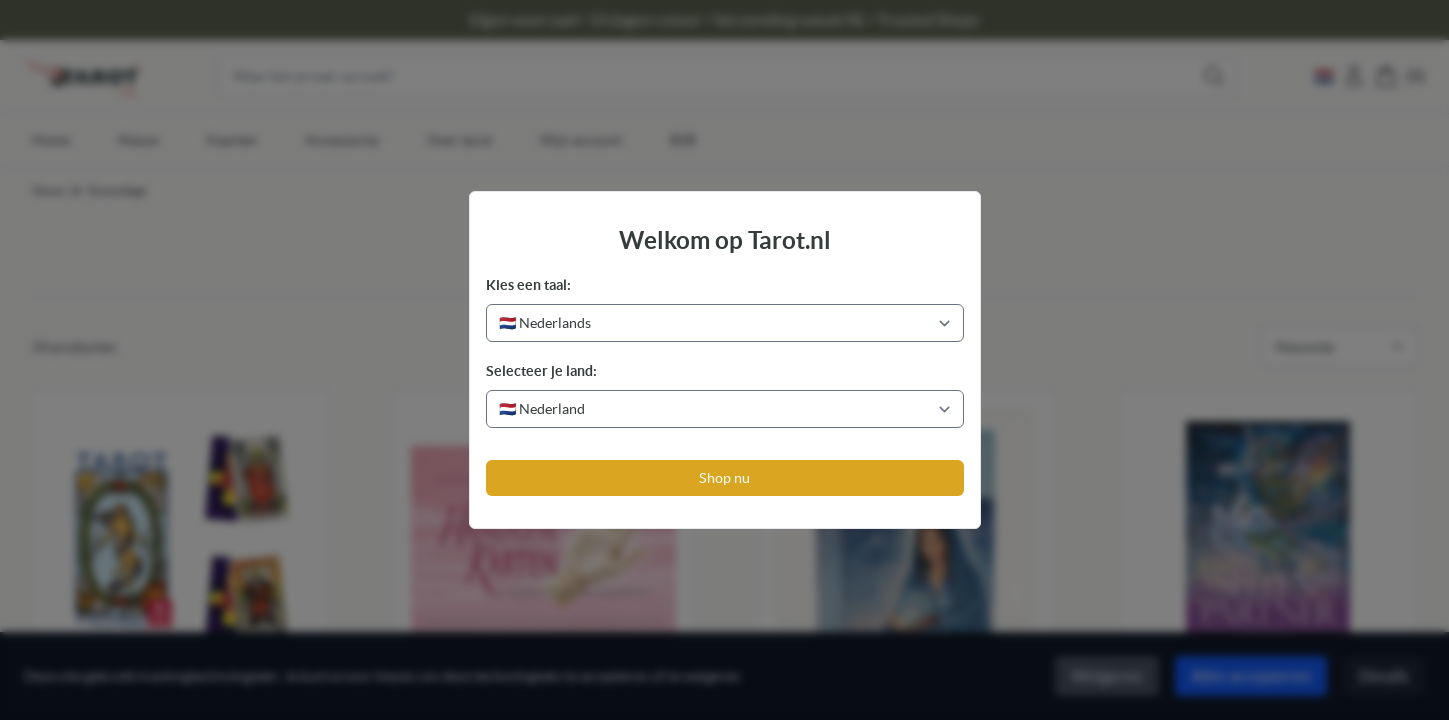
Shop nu (724, 478)
